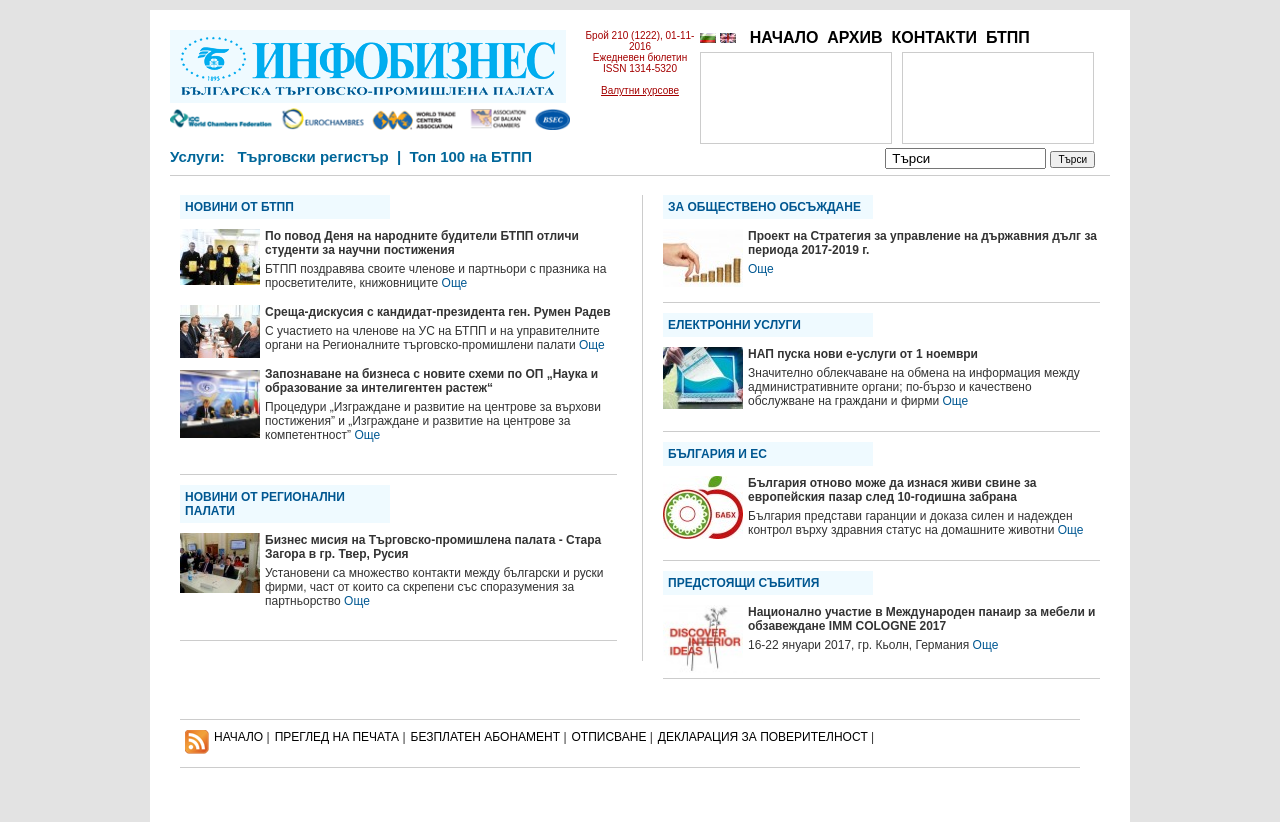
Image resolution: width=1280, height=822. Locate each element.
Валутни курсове (640, 90)
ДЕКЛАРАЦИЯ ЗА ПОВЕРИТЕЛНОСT (763, 737)
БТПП (1008, 37)
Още (455, 283)
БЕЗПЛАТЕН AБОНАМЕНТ (486, 737)
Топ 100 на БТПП (471, 156)
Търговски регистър (312, 156)
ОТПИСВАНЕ (609, 737)
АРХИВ (854, 37)
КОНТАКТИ (934, 37)
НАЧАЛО (784, 37)
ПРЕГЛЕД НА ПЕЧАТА (337, 737)
